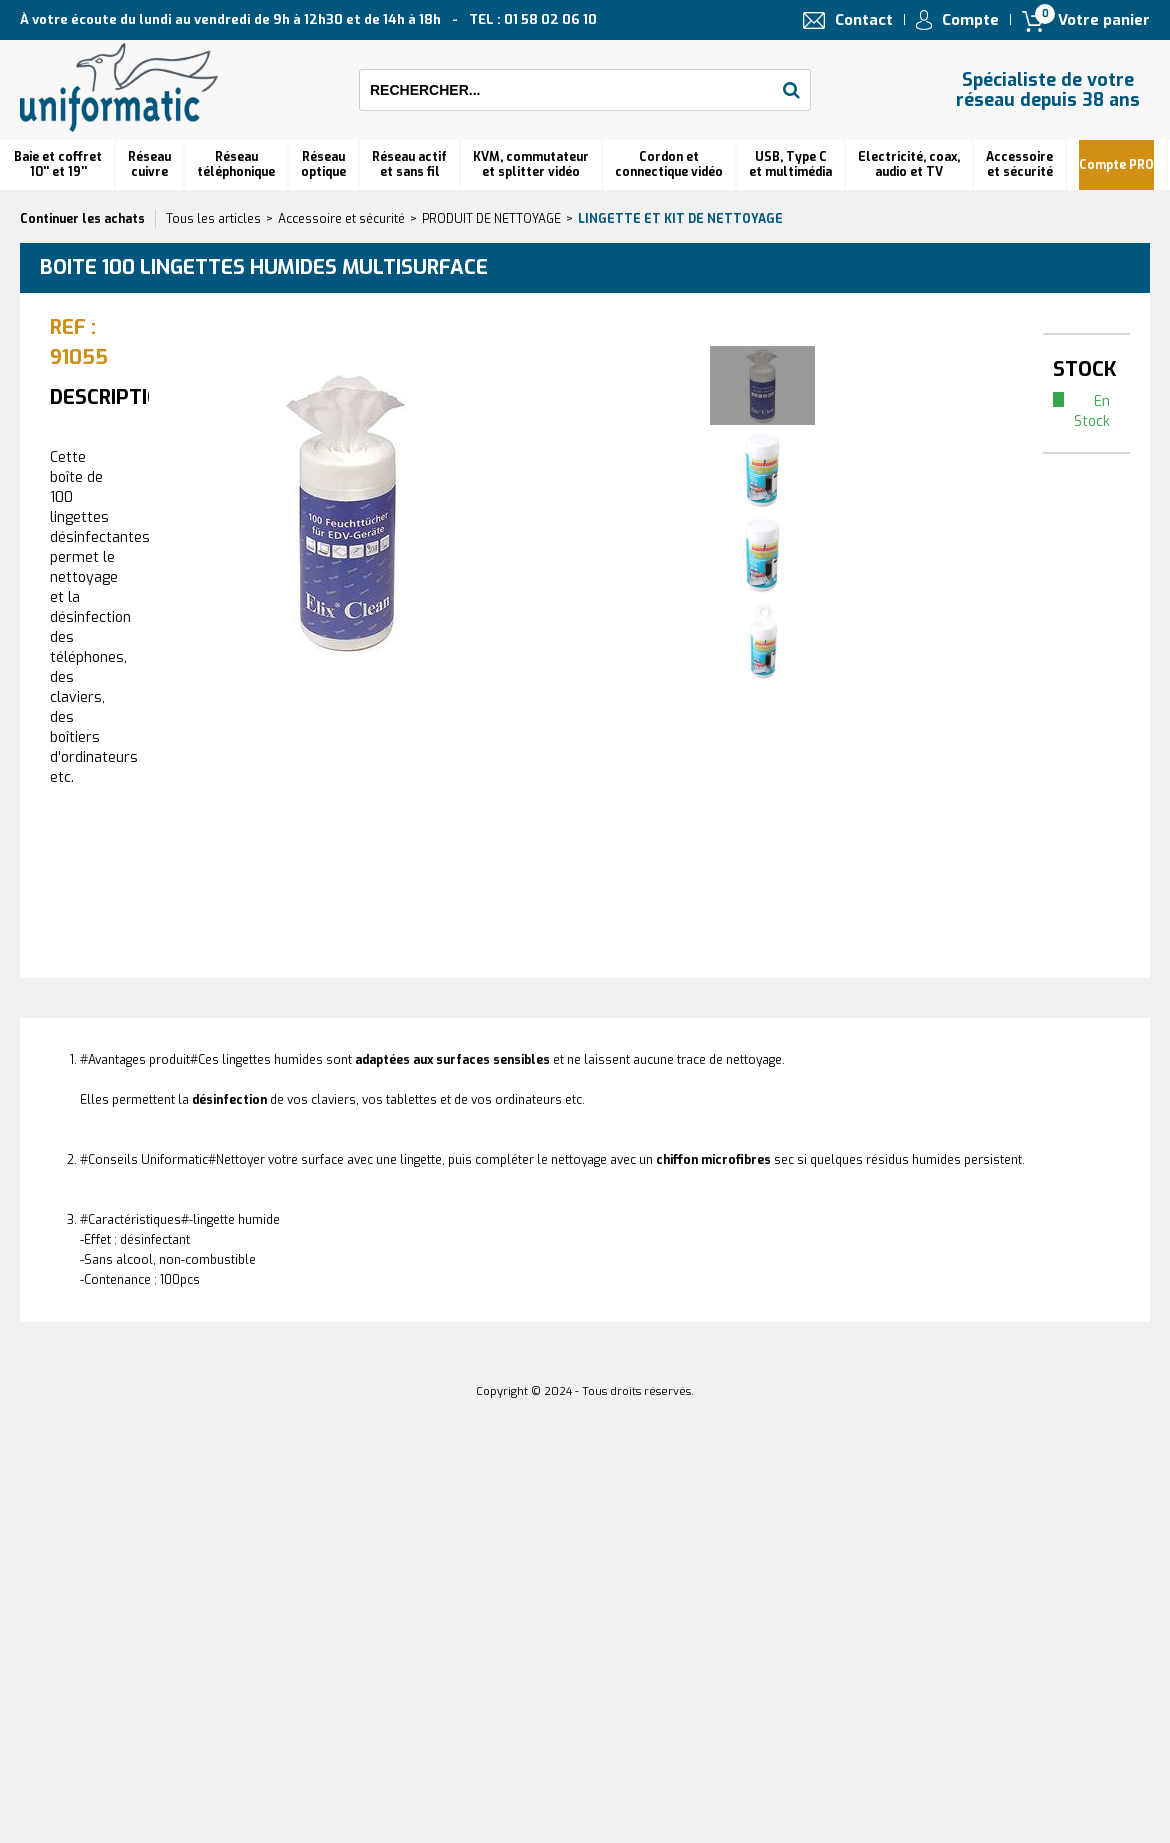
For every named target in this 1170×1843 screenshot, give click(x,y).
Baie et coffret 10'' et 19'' (58, 164)
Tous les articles (213, 219)
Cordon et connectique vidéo (669, 164)
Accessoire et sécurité (1019, 164)
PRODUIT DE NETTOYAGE (491, 219)
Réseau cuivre (149, 164)
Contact (864, 20)
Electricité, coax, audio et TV (909, 164)
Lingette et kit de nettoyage (680, 219)
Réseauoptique (323, 164)
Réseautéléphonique (236, 164)
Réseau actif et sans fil (409, 164)
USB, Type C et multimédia (790, 164)
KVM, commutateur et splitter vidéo (531, 164)
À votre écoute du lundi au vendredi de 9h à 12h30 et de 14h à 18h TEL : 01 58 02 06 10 (308, 19)
